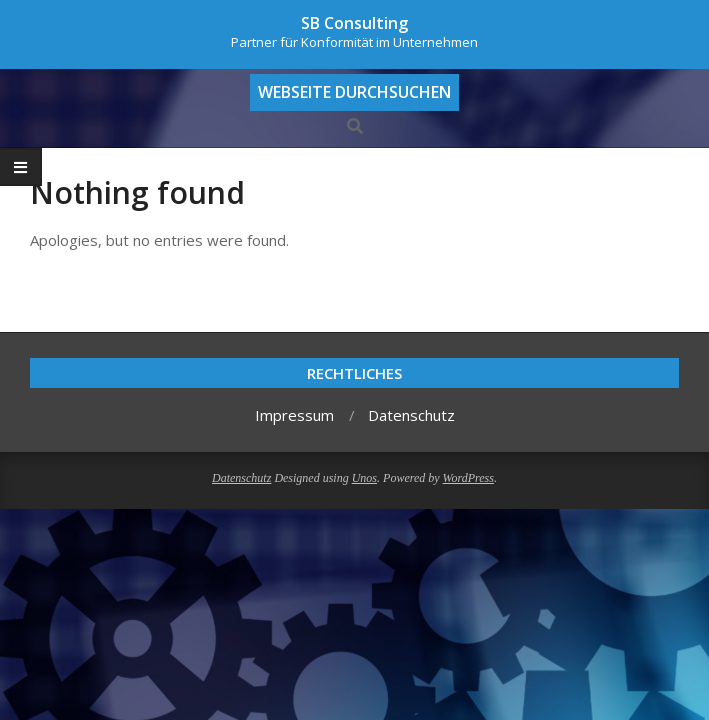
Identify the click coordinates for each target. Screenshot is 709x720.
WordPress (468, 478)
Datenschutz (241, 478)
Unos (364, 478)
